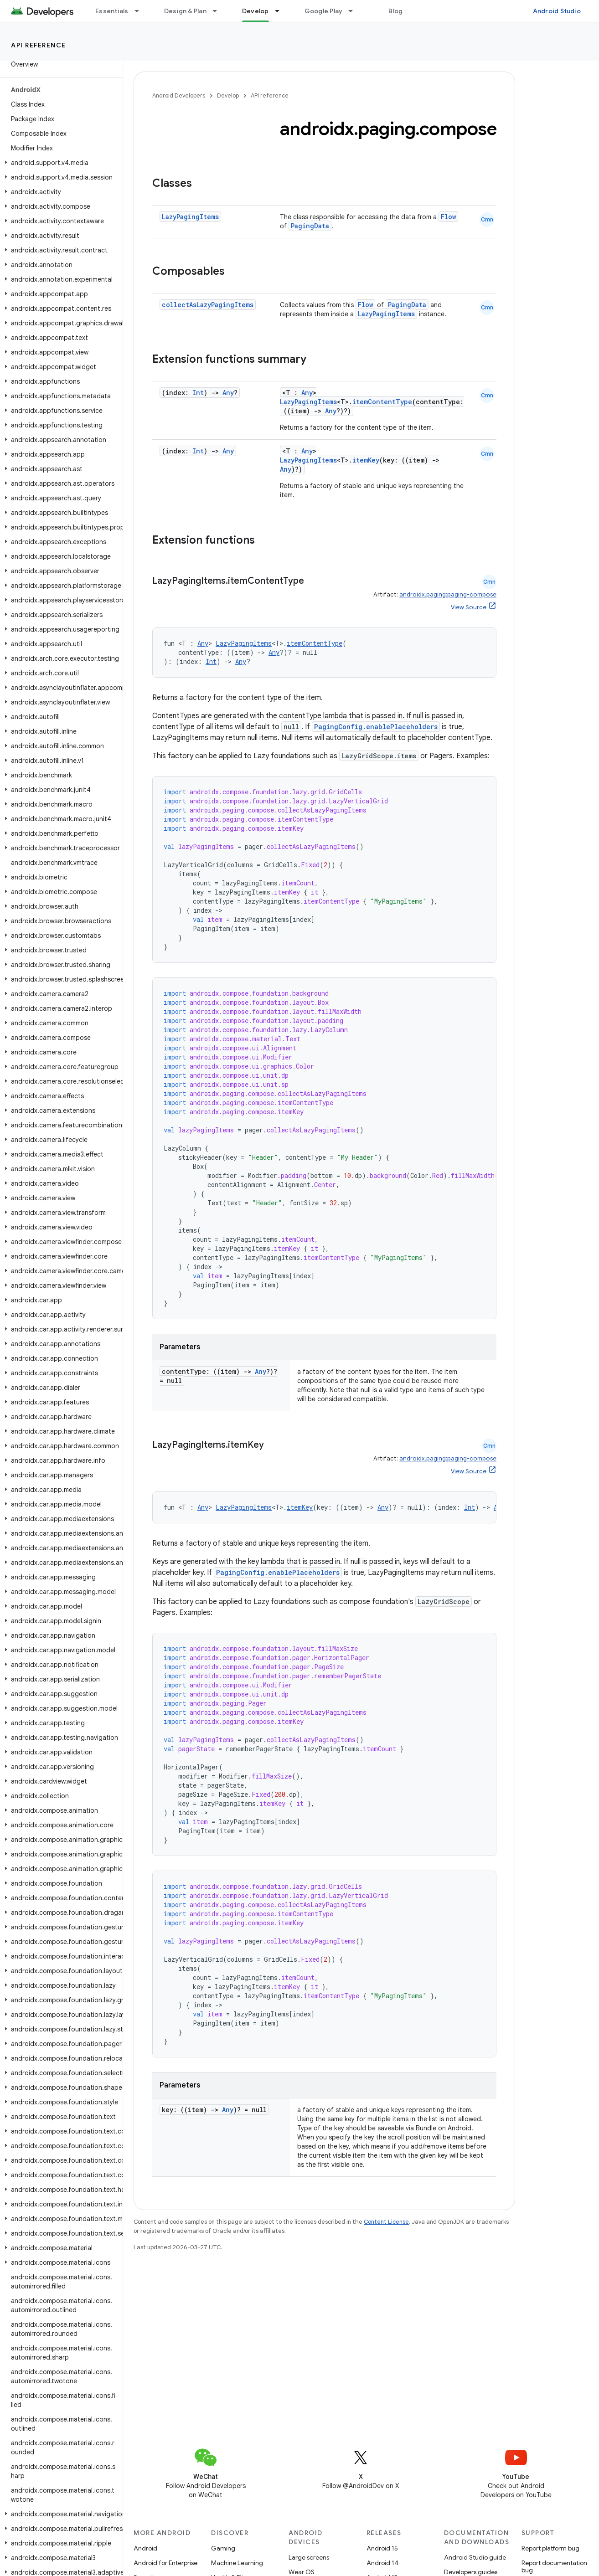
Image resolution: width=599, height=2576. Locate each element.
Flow (448, 216)
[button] (59, 162)
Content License (386, 2222)
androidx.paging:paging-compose (447, 594)
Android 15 (382, 2548)
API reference (38, 45)
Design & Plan (185, 11)
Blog (395, 11)
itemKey (365, 460)
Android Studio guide (475, 2557)
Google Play (324, 11)
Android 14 (382, 2563)
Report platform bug (550, 2548)
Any (228, 392)
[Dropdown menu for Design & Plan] (219, 11)
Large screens (309, 2557)
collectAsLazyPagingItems (207, 304)
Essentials (112, 11)
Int (198, 392)
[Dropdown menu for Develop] (281, 11)
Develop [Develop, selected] (255, 11)
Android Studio (557, 11)
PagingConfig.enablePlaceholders (376, 726)
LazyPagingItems (190, 216)
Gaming (223, 2548)
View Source (468, 607)
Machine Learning (237, 2563)
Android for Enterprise (165, 2563)
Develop (228, 95)
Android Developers (178, 95)
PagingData (310, 225)
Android (145, 2548)
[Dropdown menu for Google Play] (354, 11)
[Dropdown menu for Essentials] (141, 11)
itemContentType (382, 401)
